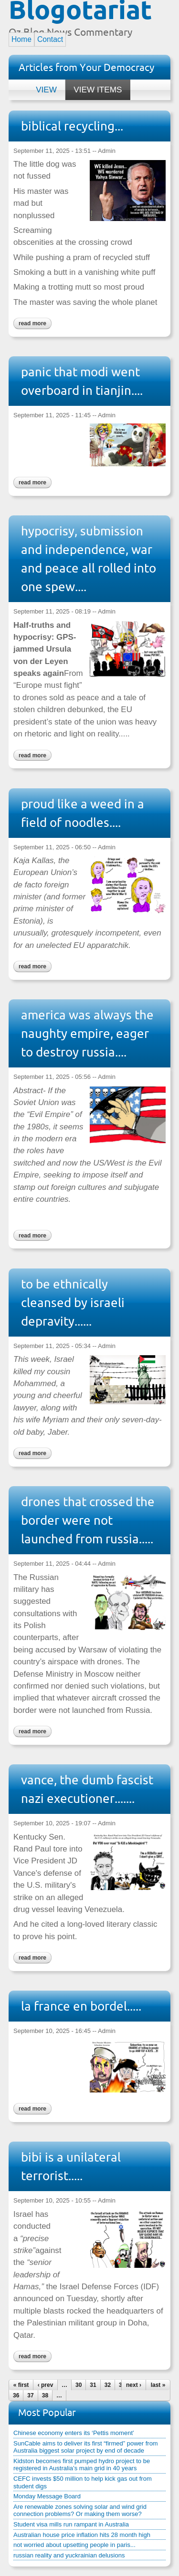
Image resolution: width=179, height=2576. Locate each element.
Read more (29, 322)
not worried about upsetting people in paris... (74, 2544)
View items (93, 87)
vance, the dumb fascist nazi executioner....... (87, 1789)
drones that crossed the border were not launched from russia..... (88, 1520)
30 (78, 2385)
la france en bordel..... (81, 2006)
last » (158, 2385)
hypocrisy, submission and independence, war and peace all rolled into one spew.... (88, 559)
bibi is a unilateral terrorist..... (71, 2166)
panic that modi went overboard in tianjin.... (82, 381)
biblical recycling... (72, 126)
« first (21, 2385)
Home (21, 39)
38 (45, 2395)
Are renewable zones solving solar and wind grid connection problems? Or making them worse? (80, 2510)
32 (108, 2385)
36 (16, 2395)
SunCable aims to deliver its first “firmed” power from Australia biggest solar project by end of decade (85, 2447)
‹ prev (45, 2385)
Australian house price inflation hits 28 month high (81, 2534)
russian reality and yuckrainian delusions (69, 2555)
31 (93, 2385)
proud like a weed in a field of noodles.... (82, 813)
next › (133, 2385)
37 (30, 2395)
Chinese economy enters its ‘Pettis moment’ (73, 2432)
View (46, 89)
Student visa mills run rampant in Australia (71, 2524)
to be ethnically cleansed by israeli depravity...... (73, 1302)
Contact (50, 39)
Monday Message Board (47, 2496)
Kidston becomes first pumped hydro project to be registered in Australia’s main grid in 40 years (81, 2464)
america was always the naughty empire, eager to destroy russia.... (87, 1033)
